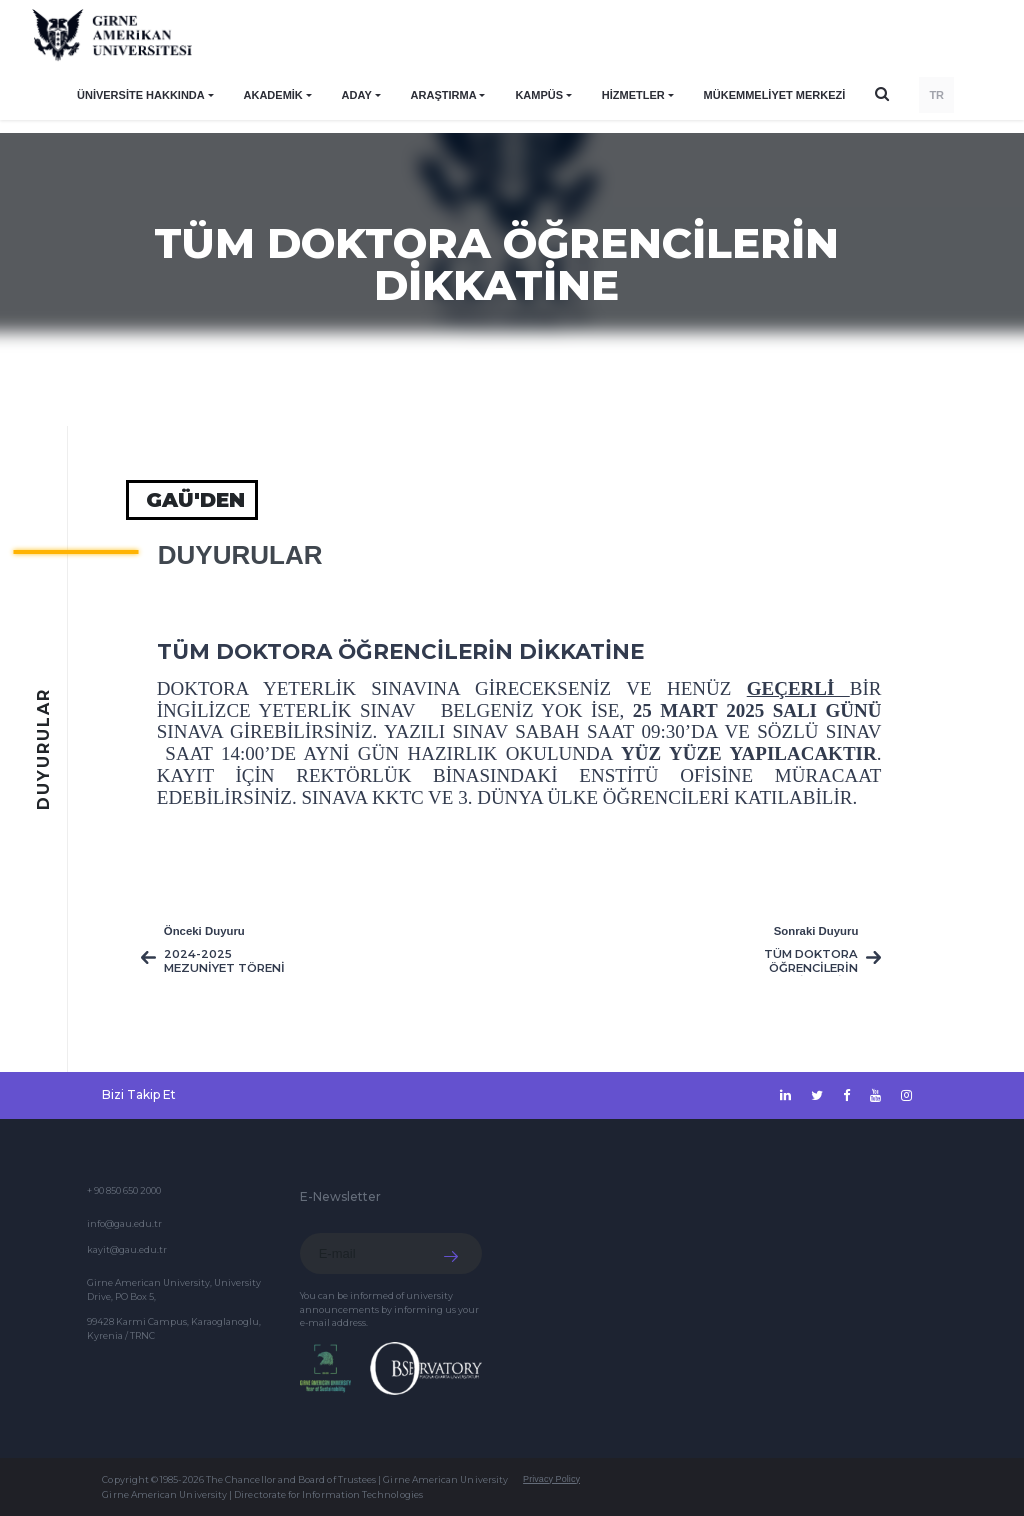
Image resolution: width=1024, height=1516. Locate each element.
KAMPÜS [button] (539, 95)
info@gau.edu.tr (124, 1223)
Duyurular (240, 555)
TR (936, 95)
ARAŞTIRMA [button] (444, 95)
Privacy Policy (551, 1479)
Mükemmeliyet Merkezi (775, 95)
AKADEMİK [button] (273, 95)
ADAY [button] (357, 95)
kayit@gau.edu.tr (127, 1249)
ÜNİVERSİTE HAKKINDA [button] (141, 95)
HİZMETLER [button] (633, 95)
